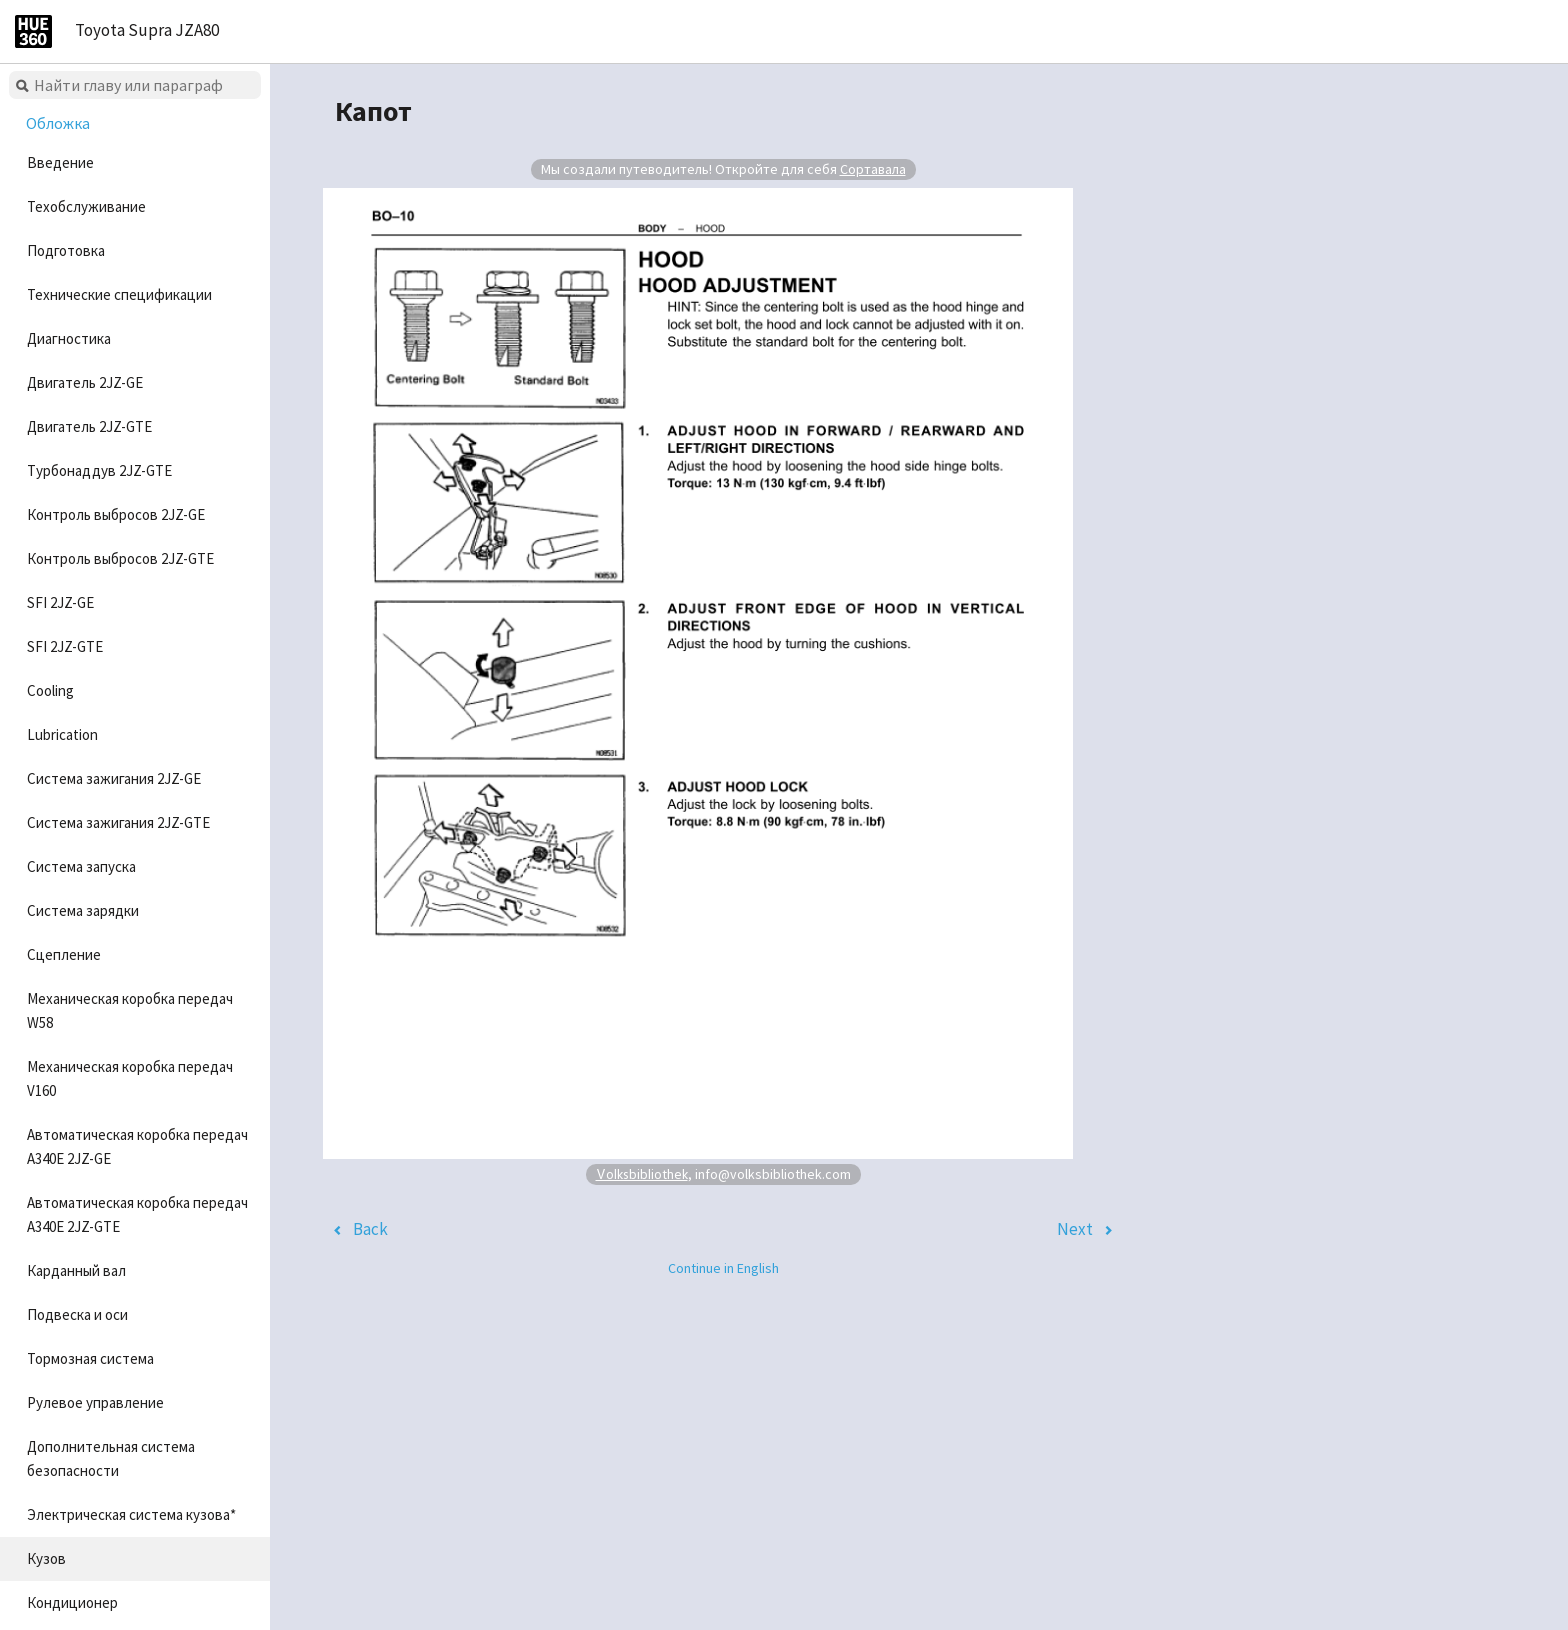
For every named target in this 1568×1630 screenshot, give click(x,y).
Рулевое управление (95, 1402)
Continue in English (723, 1268)
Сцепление (64, 954)
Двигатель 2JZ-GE (85, 382)
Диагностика (69, 338)
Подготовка (66, 250)
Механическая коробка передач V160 (130, 1078)
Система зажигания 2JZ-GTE (118, 822)
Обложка (58, 123)
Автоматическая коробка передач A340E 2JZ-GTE (137, 1214)
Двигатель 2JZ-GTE (89, 426)
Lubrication (62, 734)
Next (1075, 1229)
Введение (60, 162)
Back (370, 1229)
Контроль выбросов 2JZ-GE (116, 514)
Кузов (46, 1558)
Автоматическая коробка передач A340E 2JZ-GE (137, 1146)
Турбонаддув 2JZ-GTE (99, 470)
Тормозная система (90, 1358)
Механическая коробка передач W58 (130, 1010)
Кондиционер (72, 1602)
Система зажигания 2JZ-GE (114, 778)
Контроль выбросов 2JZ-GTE (120, 558)
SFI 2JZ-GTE (65, 646)
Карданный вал (76, 1270)
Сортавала (873, 169)
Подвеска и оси (77, 1314)
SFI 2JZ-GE (60, 602)
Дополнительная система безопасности (111, 1458)
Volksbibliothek (642, 1173)
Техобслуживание (86, 206)
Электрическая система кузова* (131, 1514)
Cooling (50, 690)
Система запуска (81, 866)
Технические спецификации (119, 294)
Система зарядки (83, 910)
